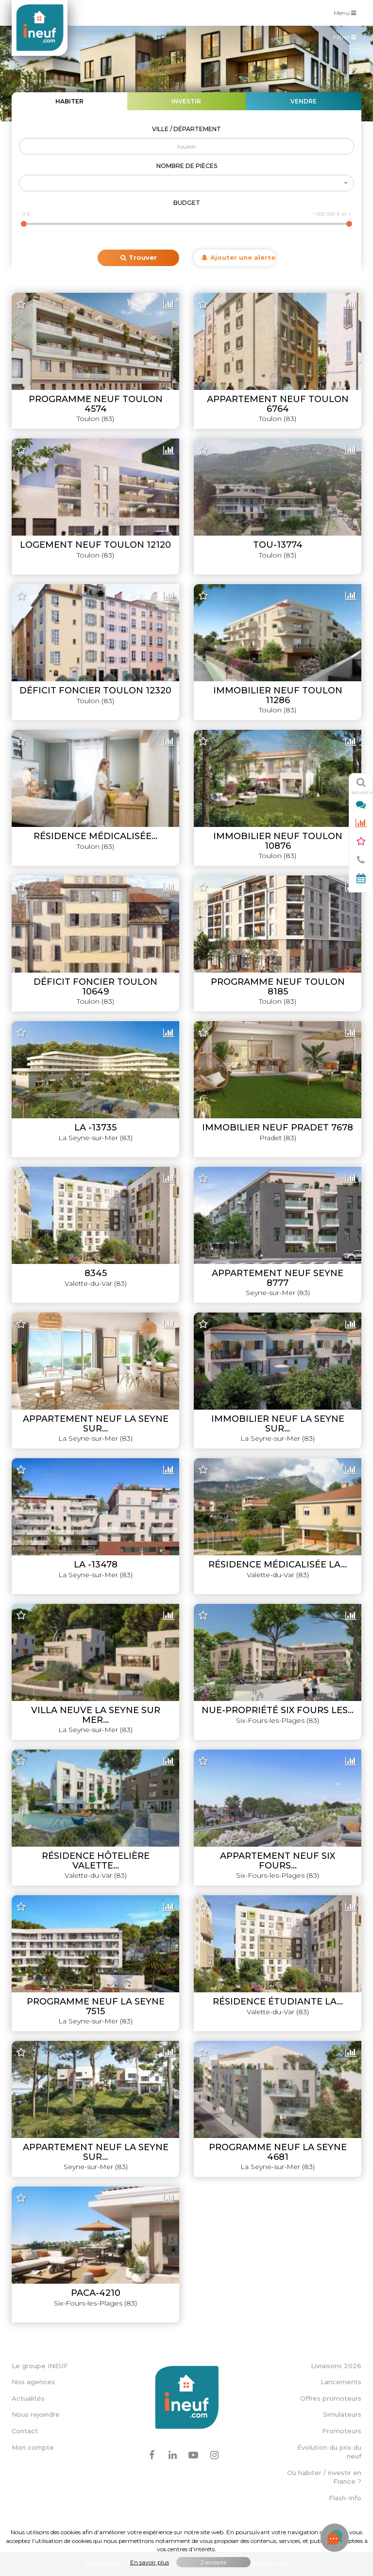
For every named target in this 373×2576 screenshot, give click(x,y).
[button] (186, 183)
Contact (25, 2431)
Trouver (138, 257)
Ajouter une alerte (238, 257)
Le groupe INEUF (40, 2366)
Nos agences (33, 2382)
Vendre (303, 101)
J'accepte (213, 2562)
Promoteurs (341, 2431)
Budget (186, 202)
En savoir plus (149, 2562)
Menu (347, 12)
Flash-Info (345, 2498)
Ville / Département (186, 129)
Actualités (28, 2398)
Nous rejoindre (36, 2414)
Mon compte (33, 2447)
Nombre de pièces (186, 165)
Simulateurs (342, 2414)
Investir (186, 101)
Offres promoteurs (330, 2398)
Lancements (341, 2382)
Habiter (69, 101)
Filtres (347, 39)
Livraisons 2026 (336, 2366)
